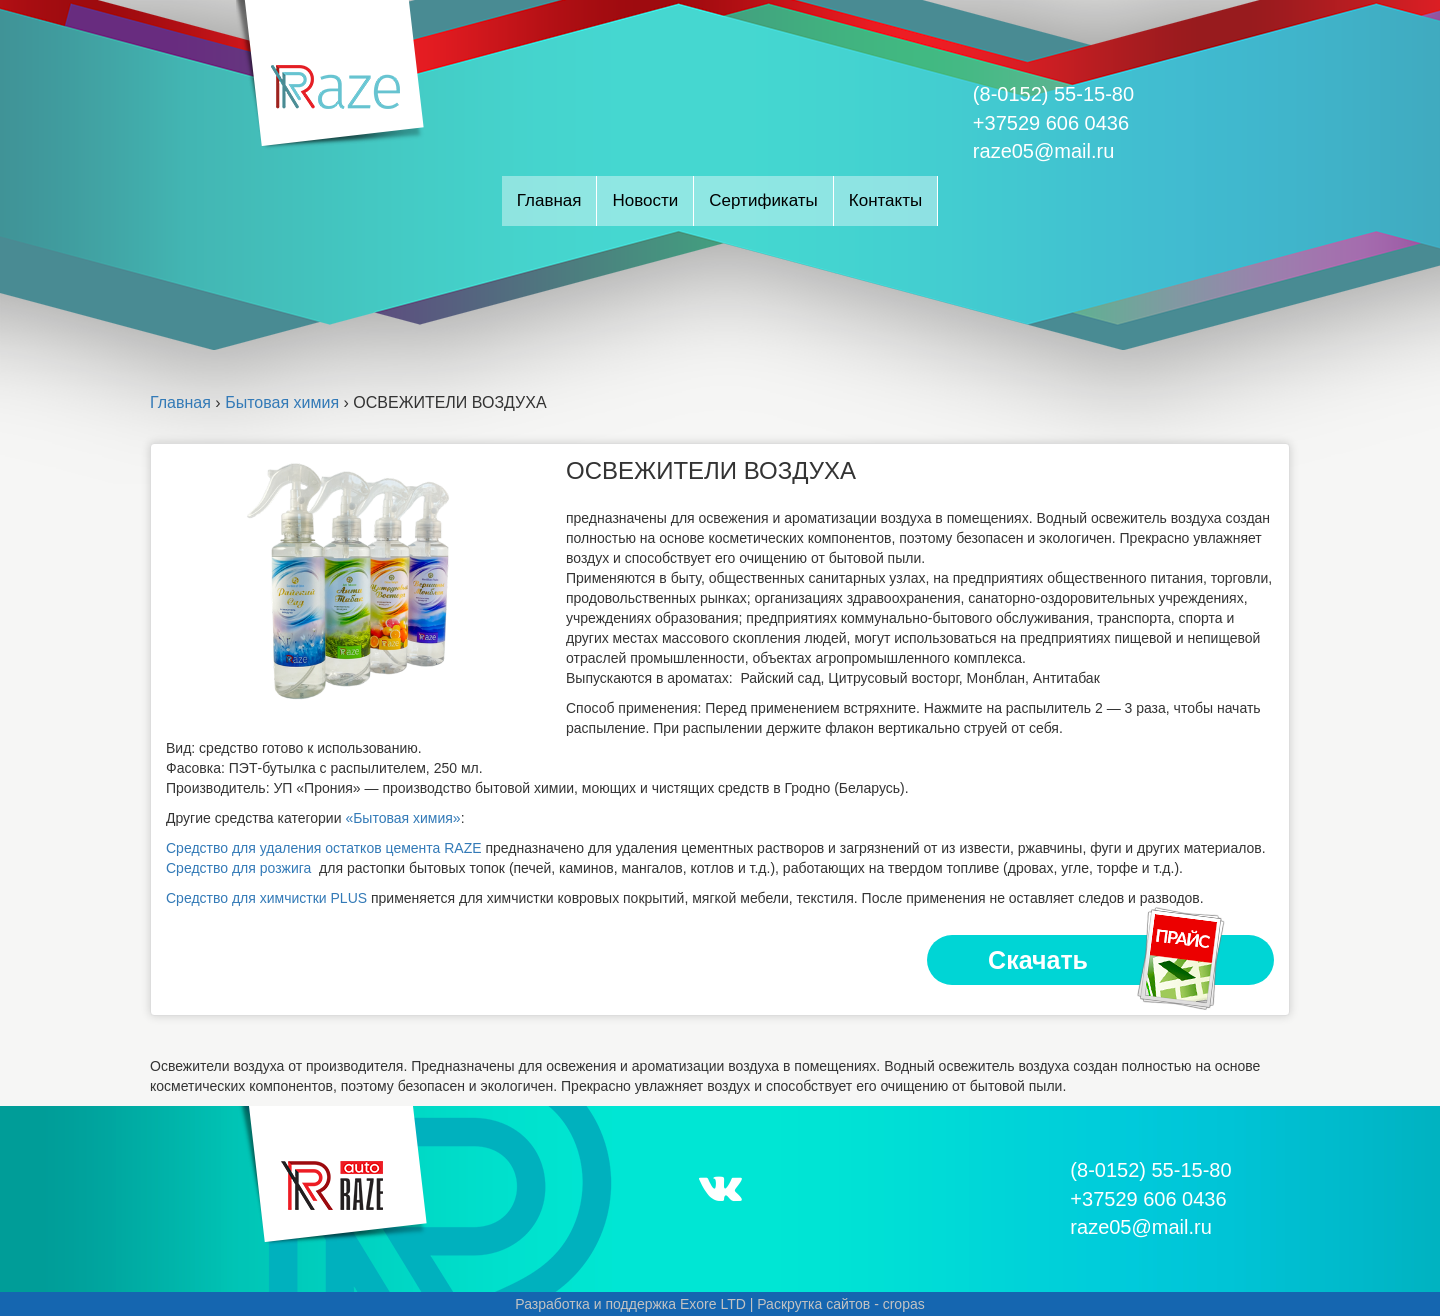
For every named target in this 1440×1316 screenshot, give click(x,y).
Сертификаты (763, 200)
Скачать (1108, 960)
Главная (549, 200)
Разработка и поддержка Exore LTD (630, 1304)
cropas (904, 1304)
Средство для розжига (238, 868)
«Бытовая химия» (402, 818)
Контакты (885, 200)
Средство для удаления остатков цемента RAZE (324, 848)
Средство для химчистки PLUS (268, 898)
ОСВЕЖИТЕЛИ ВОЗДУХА (711, 470)
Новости (645, 200)
